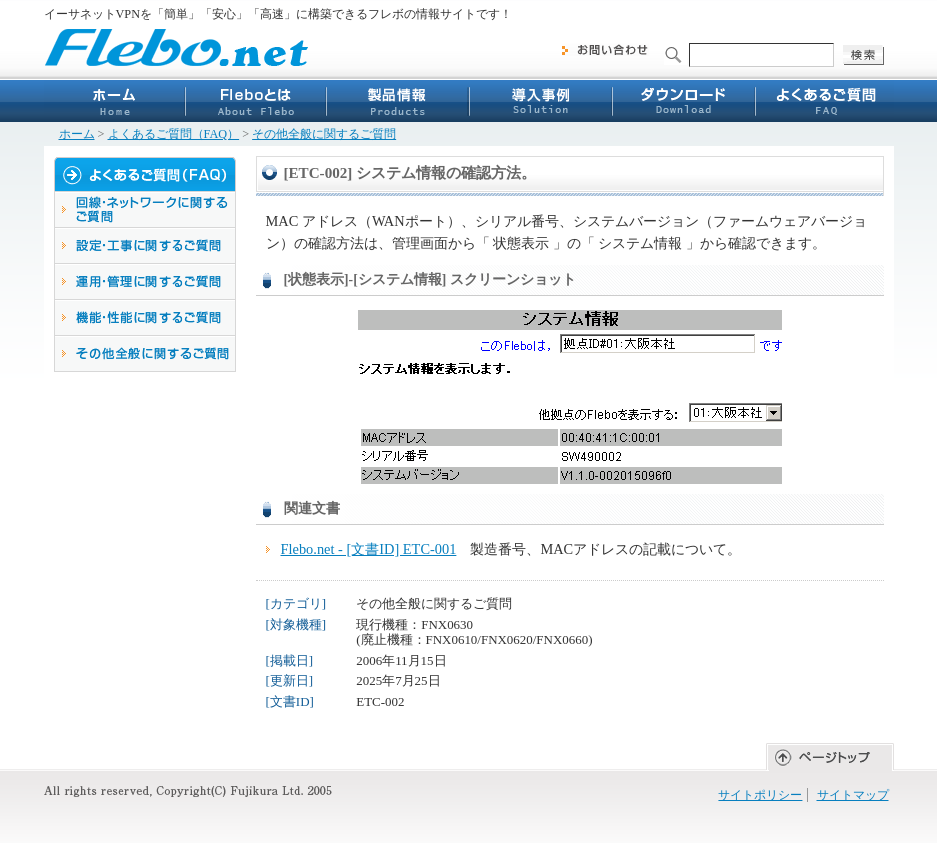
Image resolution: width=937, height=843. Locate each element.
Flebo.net (177, 46)
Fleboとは (255, 101)
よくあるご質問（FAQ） (174, 134)
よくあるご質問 (823, 101)
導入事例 (539, 101)
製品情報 (397, 101)
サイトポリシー (760, 795)
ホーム (114, 101)
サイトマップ (853, 795)
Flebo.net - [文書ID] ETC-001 (369, 549)
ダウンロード (681, 101)
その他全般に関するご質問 (324, 134)
